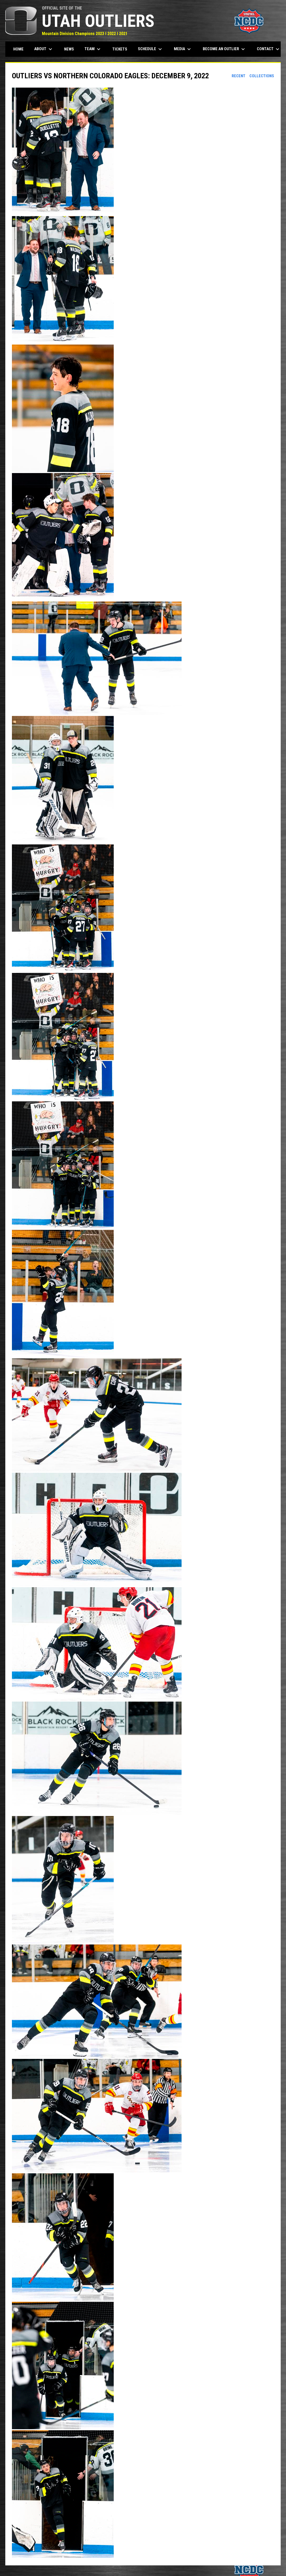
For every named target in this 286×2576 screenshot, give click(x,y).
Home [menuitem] (18, 49)
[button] (143, 152)
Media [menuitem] (183, 49)
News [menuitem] (69, 49)
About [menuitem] (44, 49)
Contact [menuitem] (269, 49)
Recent (238, 76)
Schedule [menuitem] (150, 49)
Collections (261, 76)
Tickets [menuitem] (119, 49)
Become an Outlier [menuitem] (224, 49)
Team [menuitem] (93, 49)
